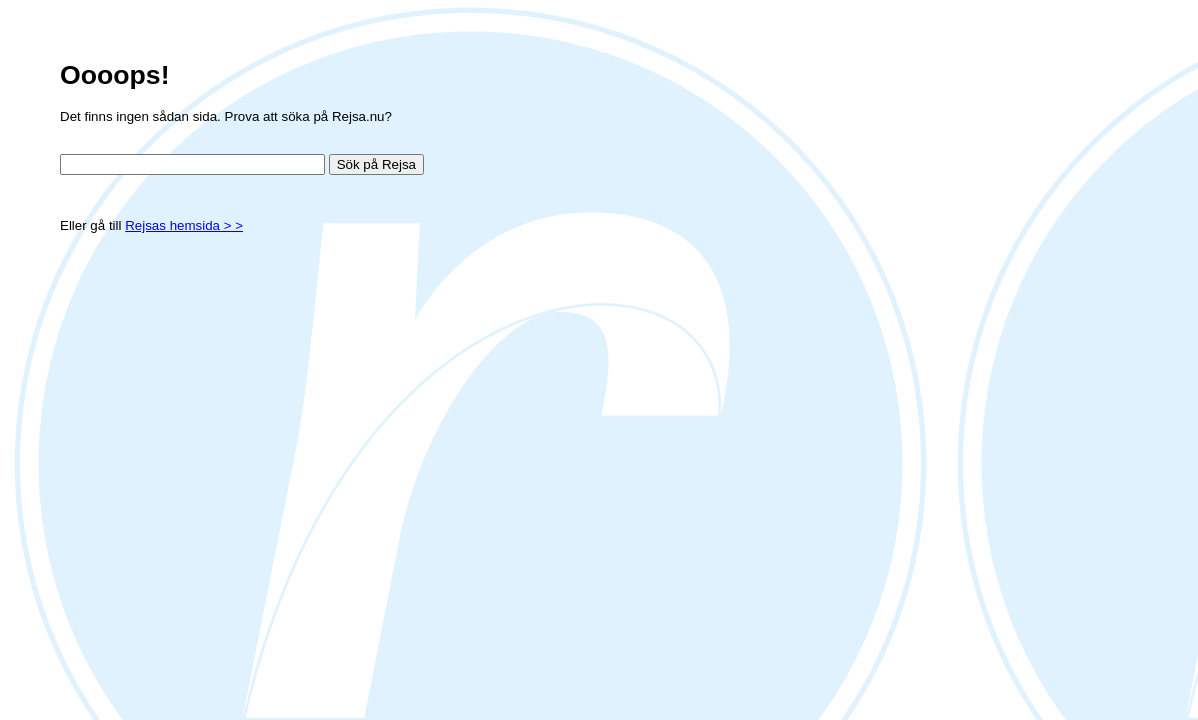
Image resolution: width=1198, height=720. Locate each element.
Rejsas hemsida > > (184, 225)
